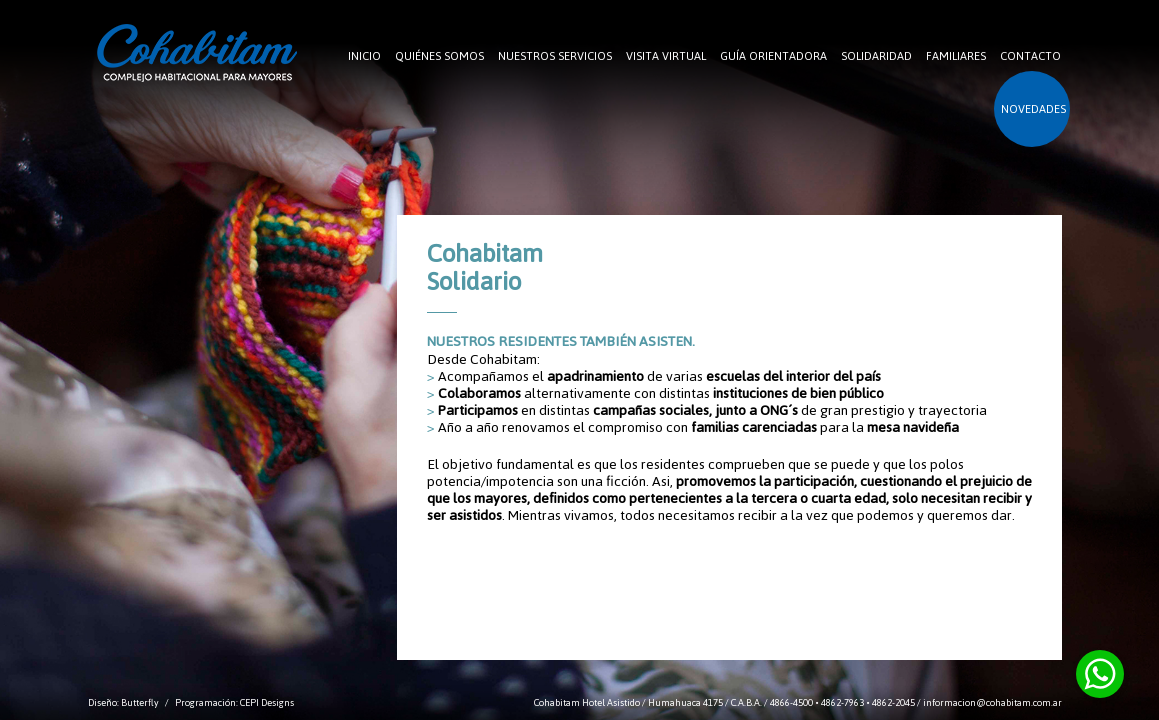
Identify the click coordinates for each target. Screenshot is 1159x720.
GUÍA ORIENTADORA (773, 56)
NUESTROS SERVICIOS (555, 56)
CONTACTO (1030, 56)
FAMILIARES (956, 56)
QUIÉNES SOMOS (439, 56)
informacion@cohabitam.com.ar (992, 702)
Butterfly (140, 702)
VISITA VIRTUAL (666, 56)
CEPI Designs (267, 702)
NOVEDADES (1033, 109)
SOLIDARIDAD (876, 56)
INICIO (364, 56)
